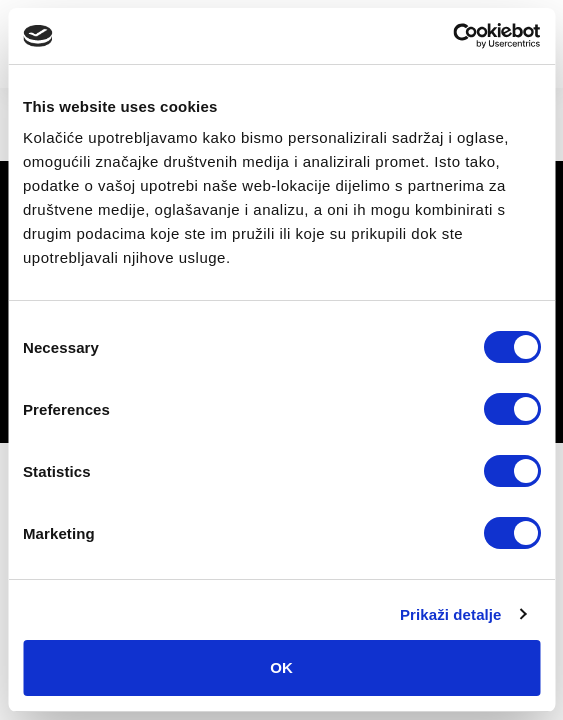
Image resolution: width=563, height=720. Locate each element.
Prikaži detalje (451, 614)
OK (281, 667)
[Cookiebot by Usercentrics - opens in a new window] (452, 36)
